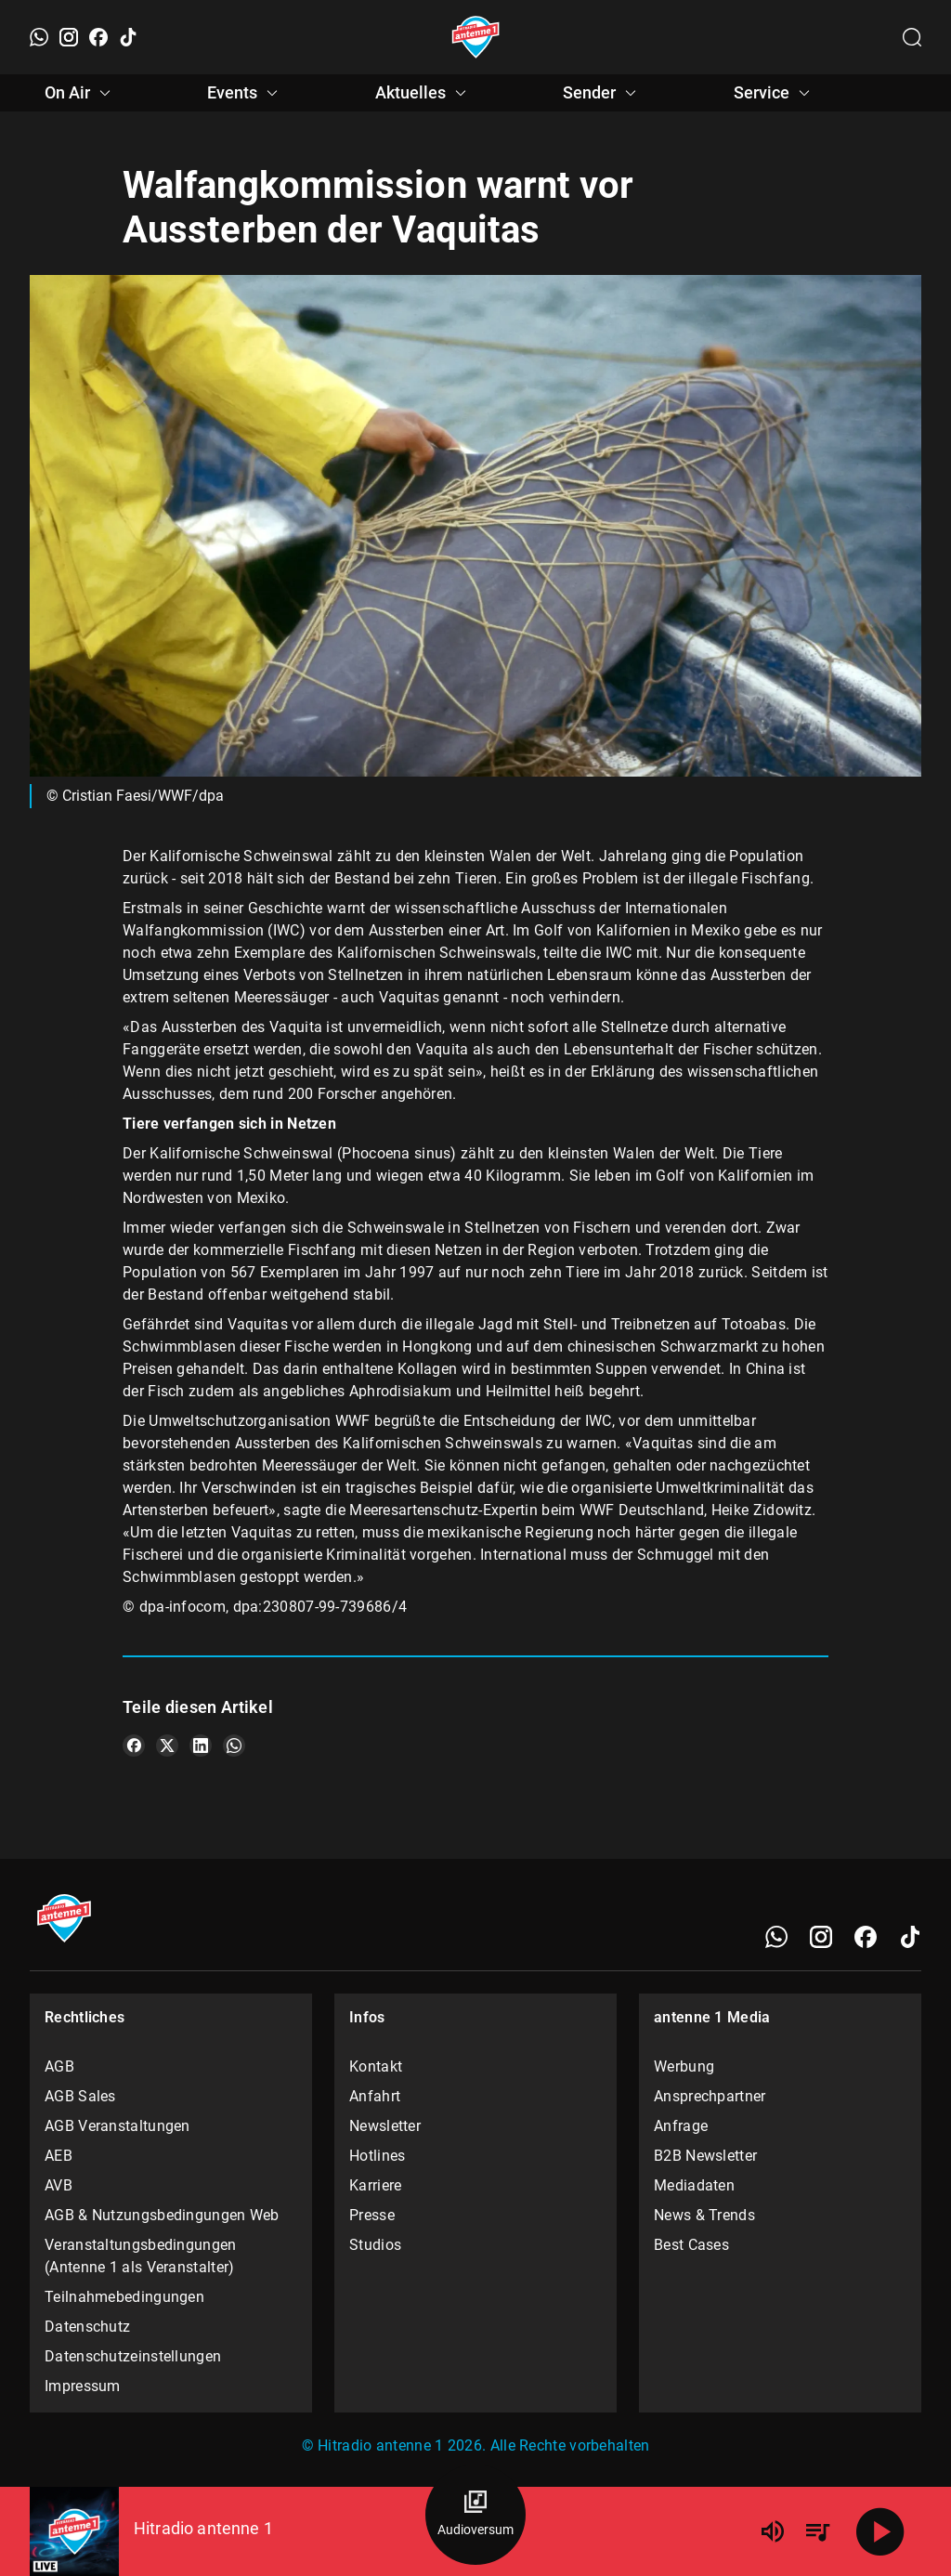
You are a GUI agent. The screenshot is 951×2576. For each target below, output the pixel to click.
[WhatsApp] (39, 37)
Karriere (375, 2185)
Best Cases (691, 2245)
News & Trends (704, 2215)
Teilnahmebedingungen (124, 2297)
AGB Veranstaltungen (117, 2126)
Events (245, 93)
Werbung (684, 2066)
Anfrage (681, 2126)
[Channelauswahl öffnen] (912, 37)
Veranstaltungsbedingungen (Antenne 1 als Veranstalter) (141, 2256)
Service (774, 93)
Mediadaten (694, 2185)
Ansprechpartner (710, 2096)
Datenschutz (87, 2326)
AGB (59, 2066)
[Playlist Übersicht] (817, 2531)
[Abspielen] (880, 2531)
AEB (58, 2155)
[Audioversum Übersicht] (475, 2515)
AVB (58, 2185)
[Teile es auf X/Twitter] (167, 1745)
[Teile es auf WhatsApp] (234, 1745)
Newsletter (385, 2126)
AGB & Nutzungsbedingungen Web (162, 2215)
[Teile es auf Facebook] (134, 1745)
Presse (372, 2215)
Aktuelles (423, 93)
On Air (80, 93)
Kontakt (375, 2066)
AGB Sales (80, 2096)
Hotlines (377, 2155)
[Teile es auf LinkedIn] (200, 1745)
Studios (375, 2245)
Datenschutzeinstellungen (133, 2356)
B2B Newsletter (705, 2155)
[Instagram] (68, 37)
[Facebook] (98, 37)
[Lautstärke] (773, 2531)
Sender (602, 93)
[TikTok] (128, 37)
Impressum (83, 2386)
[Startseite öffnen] (476, 37)
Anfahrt (374, 2096)
